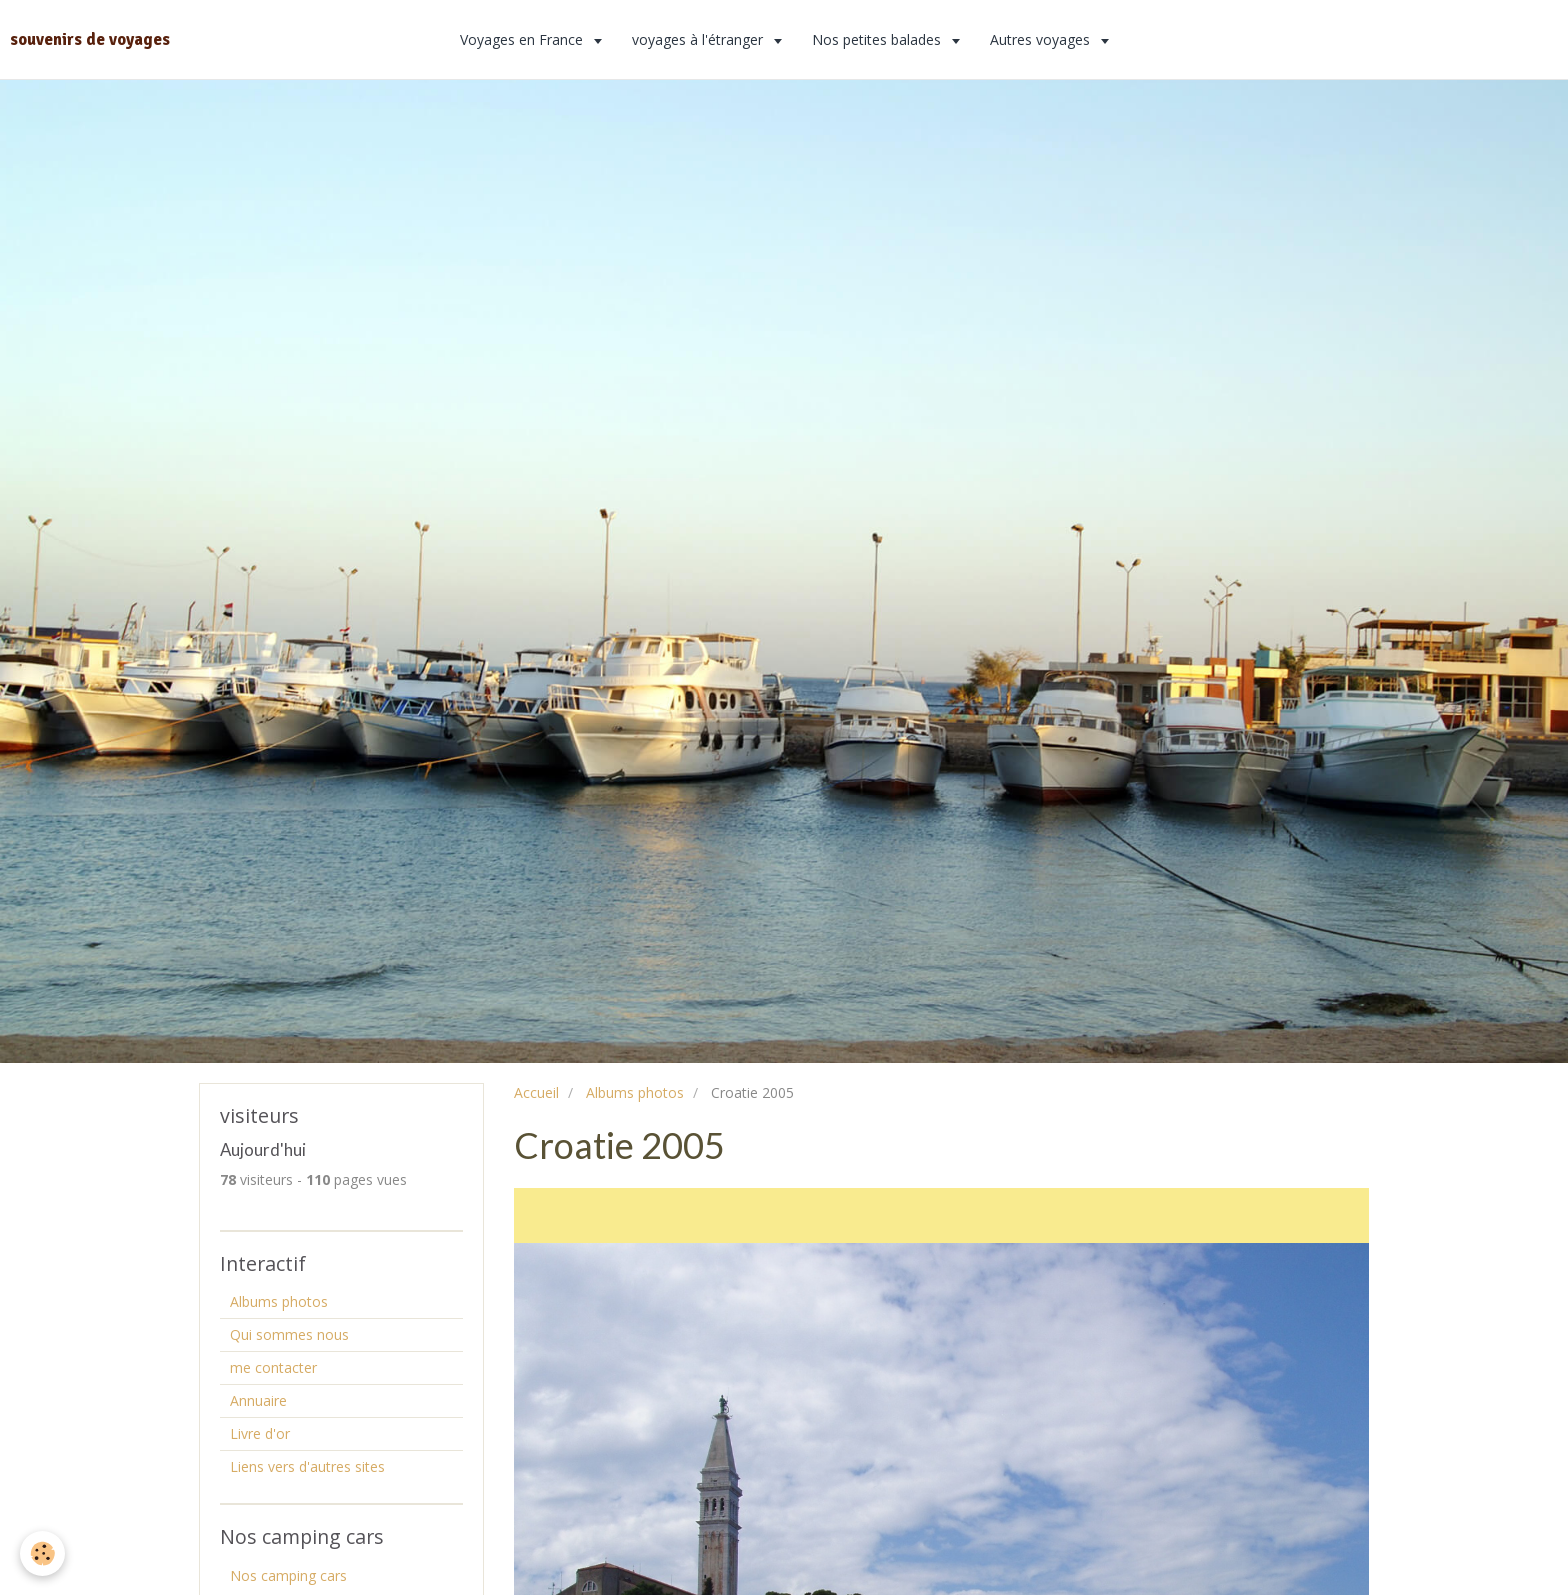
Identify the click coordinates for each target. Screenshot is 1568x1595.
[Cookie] (42, 1553)
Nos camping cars (288, 1575)
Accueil (536, 1092)
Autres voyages (1042, 39)
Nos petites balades (878, 39)
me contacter (273, 1367)
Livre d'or (260, 1433)
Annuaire (258, 1400)
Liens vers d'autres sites (307, 1466)
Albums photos (635, 1092)
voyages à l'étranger (699, 39)
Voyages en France (523, 39)
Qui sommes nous (289, 1334)
